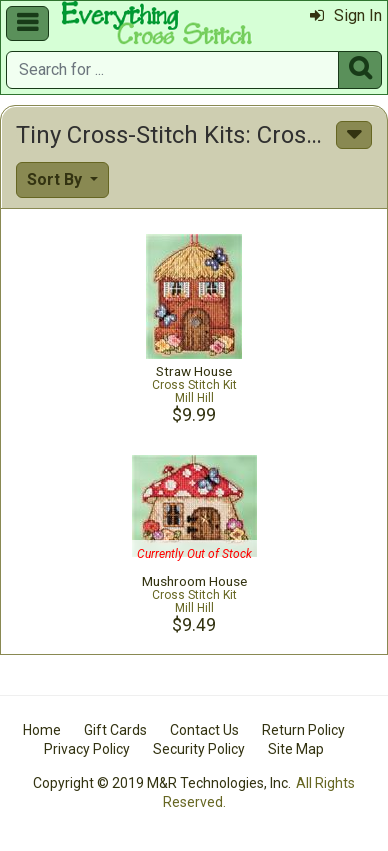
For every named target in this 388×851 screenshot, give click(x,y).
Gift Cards (115, 730)
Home (42, 730)
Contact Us (204, 730)
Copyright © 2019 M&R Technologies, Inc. (162, 783)
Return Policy (303, 730)
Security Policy (199, 749)
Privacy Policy (87, 749)
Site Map (296, 749)
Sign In (346, 15)
